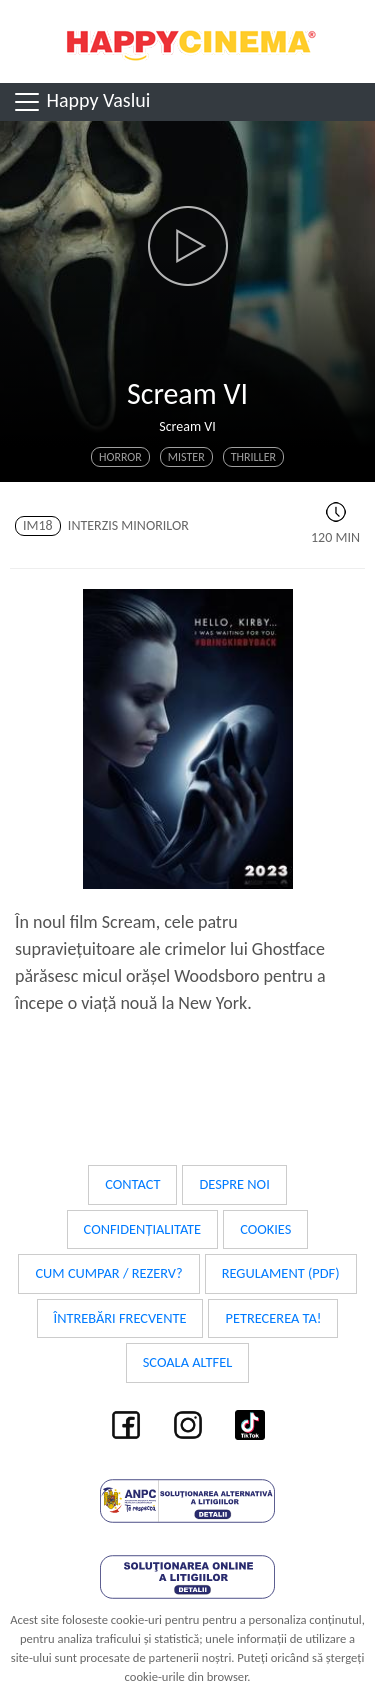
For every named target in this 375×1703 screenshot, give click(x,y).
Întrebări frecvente (120, 1318)
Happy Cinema (188, 41)
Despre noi (234, 1184)
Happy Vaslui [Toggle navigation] (81, 102)
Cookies (265, 1229)
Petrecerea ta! (273, 1318)
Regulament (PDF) (281, 1273)
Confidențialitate (143, 1229)
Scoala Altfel (188, 1362)
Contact (132, 1184)
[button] (187, 246)
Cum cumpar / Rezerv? (108, 1273)
